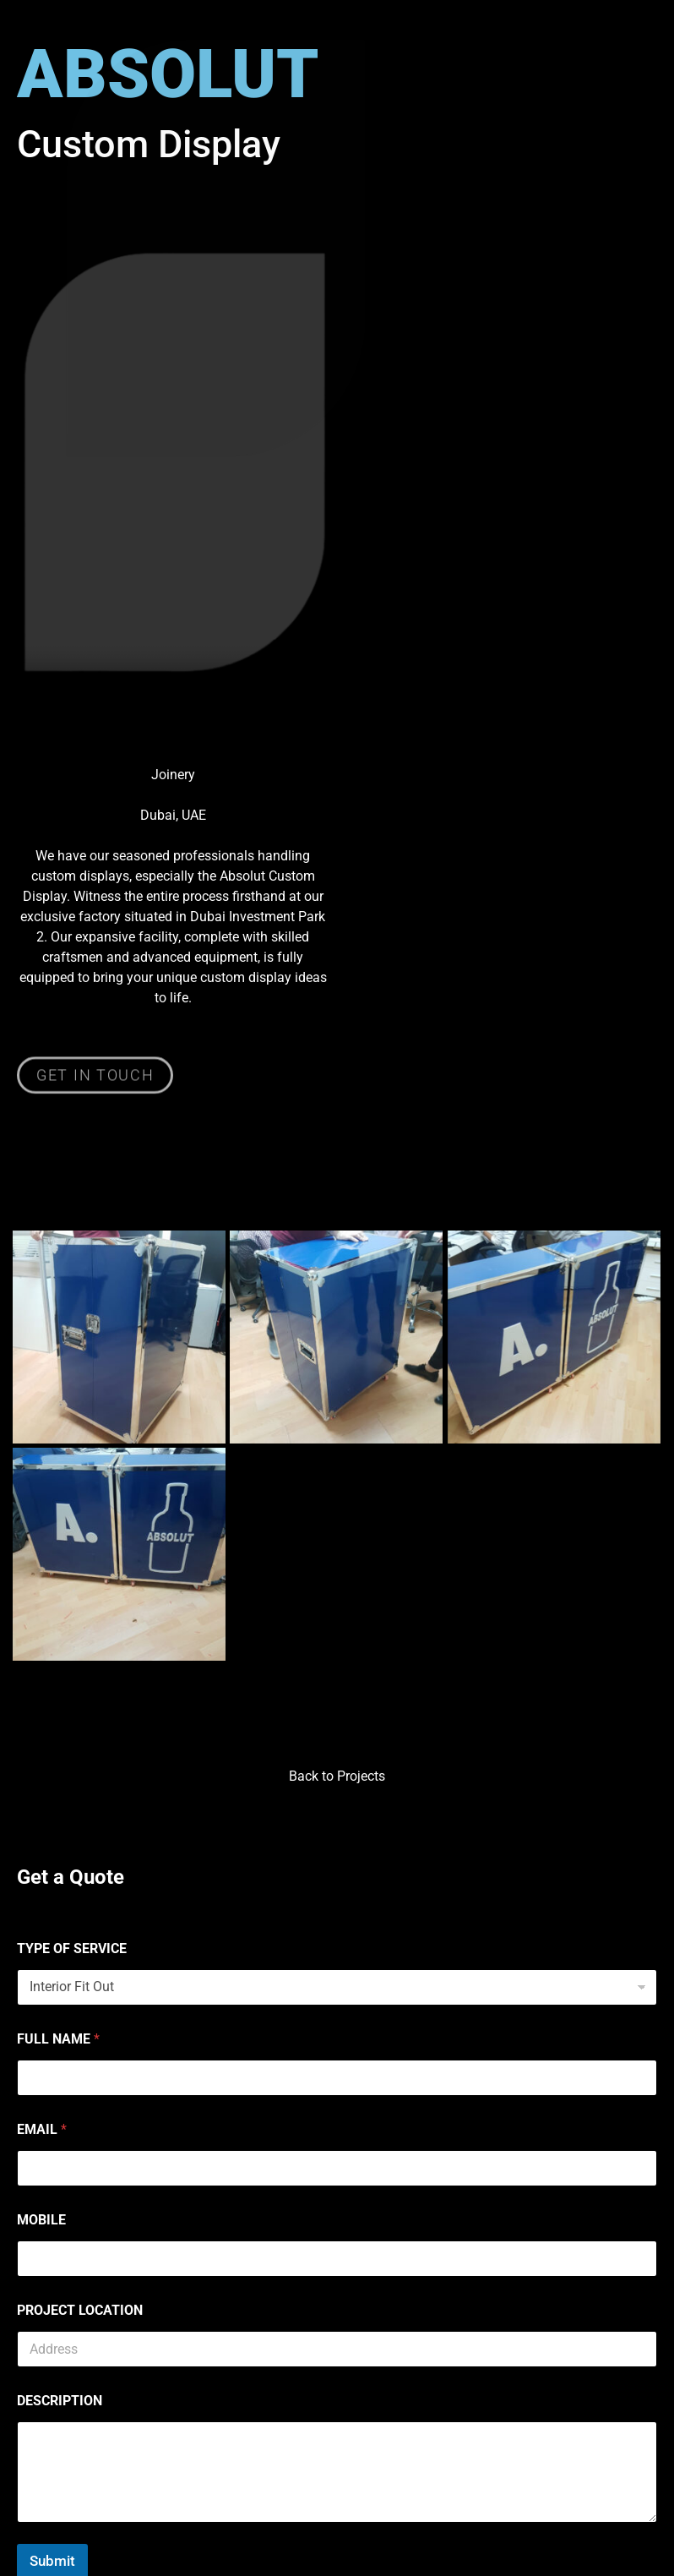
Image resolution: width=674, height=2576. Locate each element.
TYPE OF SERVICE (72, 1948)
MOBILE (41, 2220)
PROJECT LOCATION (80, 2310)
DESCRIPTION (59, 2401)
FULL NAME (58, 2039)
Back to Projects (337, 1776)
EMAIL (42, 2129)
